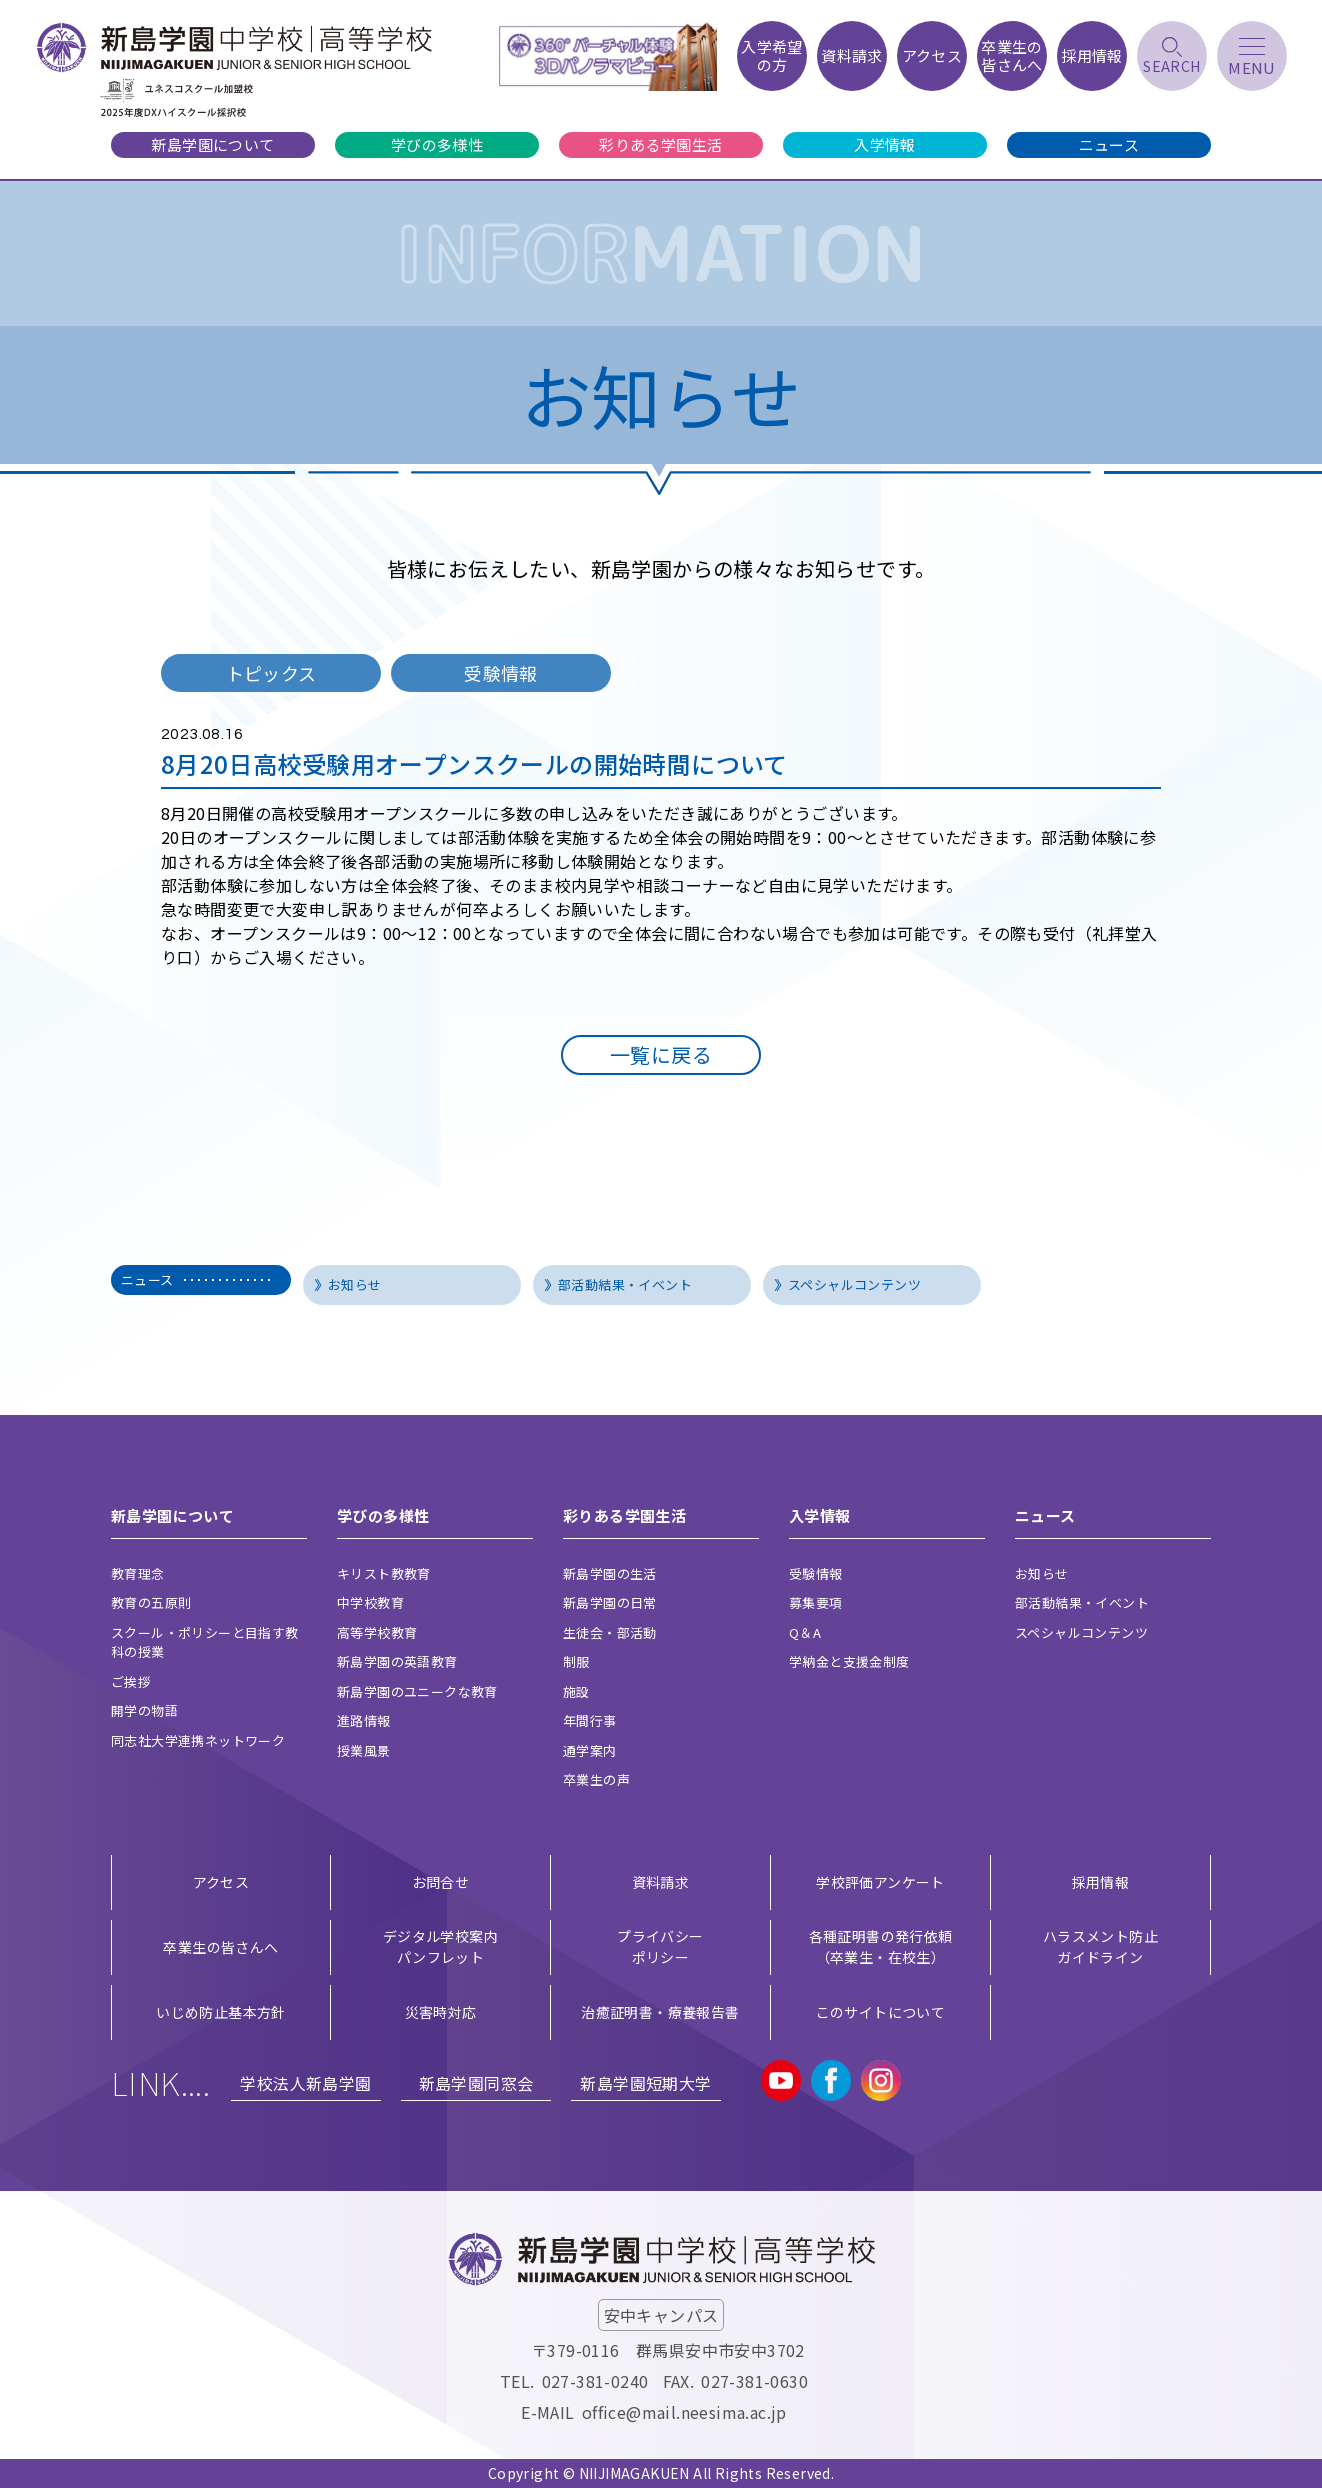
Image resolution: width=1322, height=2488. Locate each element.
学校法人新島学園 (305, 2083)
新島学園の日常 (610, 1602)
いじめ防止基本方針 (221, 2012)
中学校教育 (370, 1602)
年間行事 (590, 1720)
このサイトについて (881, 2012)
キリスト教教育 (384, 1573)
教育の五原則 (151, 1602)
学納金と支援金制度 (849, 1661)
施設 (576, 1691)
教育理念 (138, 1573)
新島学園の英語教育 (397, 1661)
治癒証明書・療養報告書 (660, 2012)
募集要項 (816, 1602)
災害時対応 (441, 2012)
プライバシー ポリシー (660, 1946)
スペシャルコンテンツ (854, 1284)
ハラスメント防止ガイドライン (1100, 1946)
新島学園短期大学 (645, 2083)
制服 (576, 1661)
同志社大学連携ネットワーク (198, 1740)
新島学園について (212, 144)
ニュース (1109, 144)
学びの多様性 (437, 144)
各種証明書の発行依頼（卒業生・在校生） (881, 1946)
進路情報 (364, 1720)
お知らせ (355, 1284)
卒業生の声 (596, 1779)
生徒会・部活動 (610, 1632)
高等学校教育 (377, 1632)
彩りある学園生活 (660, 144)
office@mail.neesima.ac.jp (684, 2412)
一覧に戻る (661, 1054)
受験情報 (816, 1573)
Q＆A (805, 1632)
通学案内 (590, 1750)
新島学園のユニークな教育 (417, 1691)
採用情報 (1101, 1882)
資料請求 (661, 1882)
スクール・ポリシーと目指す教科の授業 (205, 1642)
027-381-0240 (595, 2381)
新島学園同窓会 (476, 2083)
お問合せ (441, 1882)
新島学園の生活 (610, 1573)
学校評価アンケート (880, 1882)
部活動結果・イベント (625, 1284)
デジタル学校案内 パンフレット (440, 1946)
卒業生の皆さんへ (220, 1947)
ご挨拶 (131, 1681)
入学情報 (885, 144)
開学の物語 (144, 1710)
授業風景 (364, 1750)
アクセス (221, 1882)
